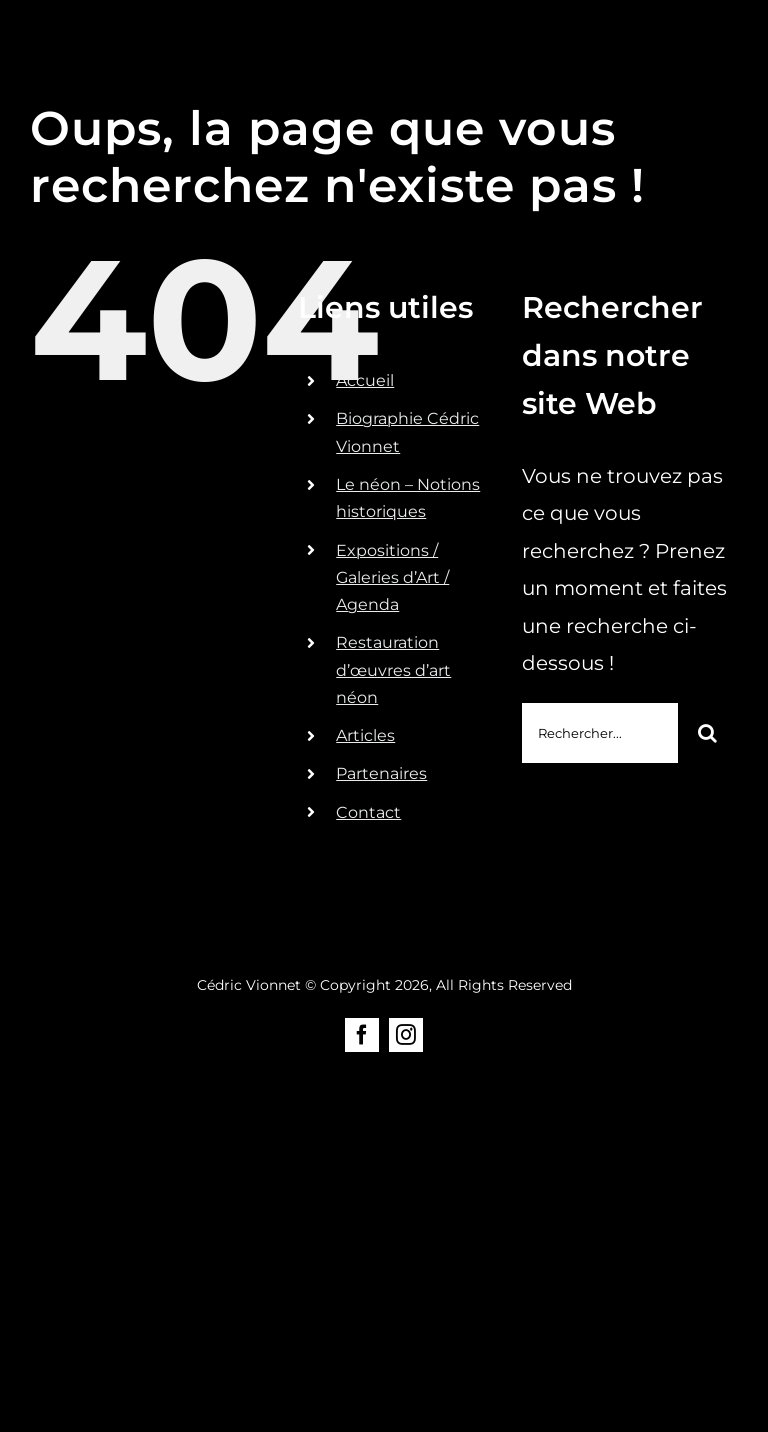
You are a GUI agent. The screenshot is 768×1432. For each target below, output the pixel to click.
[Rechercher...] (600, 733)
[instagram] (406, 1035)
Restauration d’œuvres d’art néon (393, 669)
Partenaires (381, 773)
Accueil (365, 380)
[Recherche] (708, 733)
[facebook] (362, 1035)
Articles (365, 735)
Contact (368, 812)
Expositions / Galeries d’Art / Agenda (392, 577)
